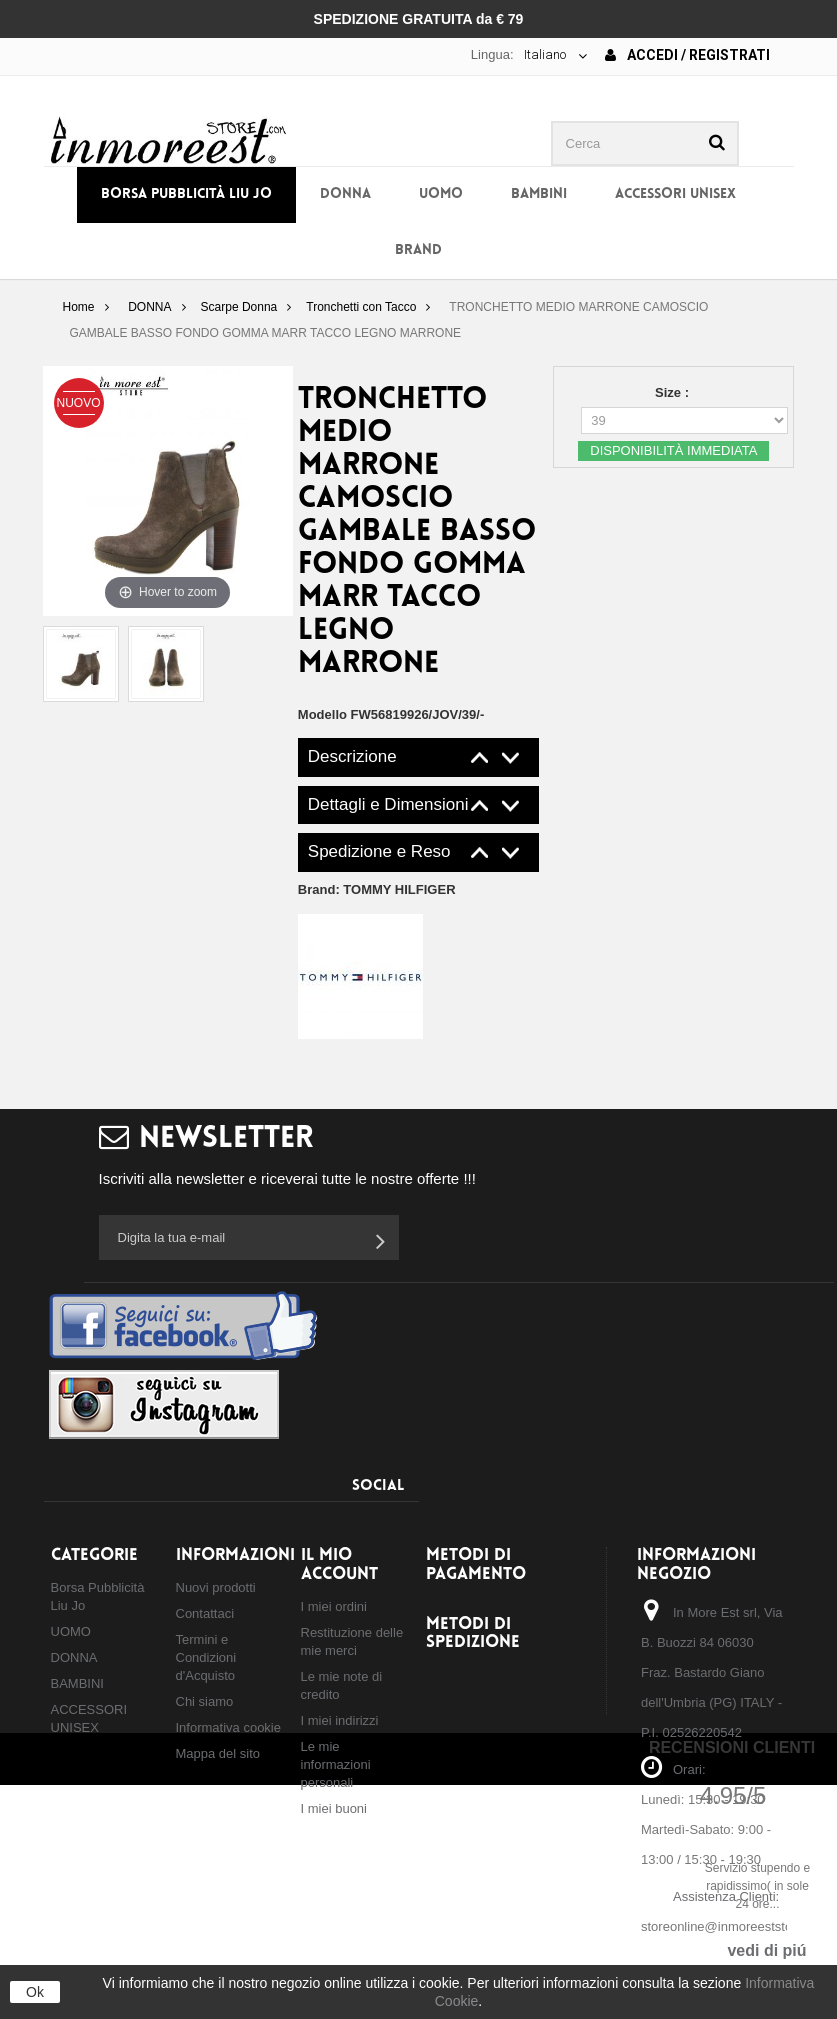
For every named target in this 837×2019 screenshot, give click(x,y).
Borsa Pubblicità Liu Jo (186, 194)
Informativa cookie (229, 1727)
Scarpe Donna (239, 307)
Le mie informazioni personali (336, 1764)
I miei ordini (334, 1606)
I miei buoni (334, 1808)
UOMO (441, 194)
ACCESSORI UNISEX (675, 194)
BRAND (418, 250)
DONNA (345, 194)
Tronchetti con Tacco (361, 307)
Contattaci (205, 1613)
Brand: (377, 889)
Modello (322, 714)
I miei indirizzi (340, 1720)
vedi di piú (766, 1950)
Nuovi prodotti (216, 1587)
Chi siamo (205, 1701)
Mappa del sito (218, 1753)
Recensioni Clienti (732, 1747)
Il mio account (339, 1565)
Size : (674, 392)
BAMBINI (539, 194)
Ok (35, 1992)
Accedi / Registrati (687, 55)
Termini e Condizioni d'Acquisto (206, 1657)
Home (78, 307)
